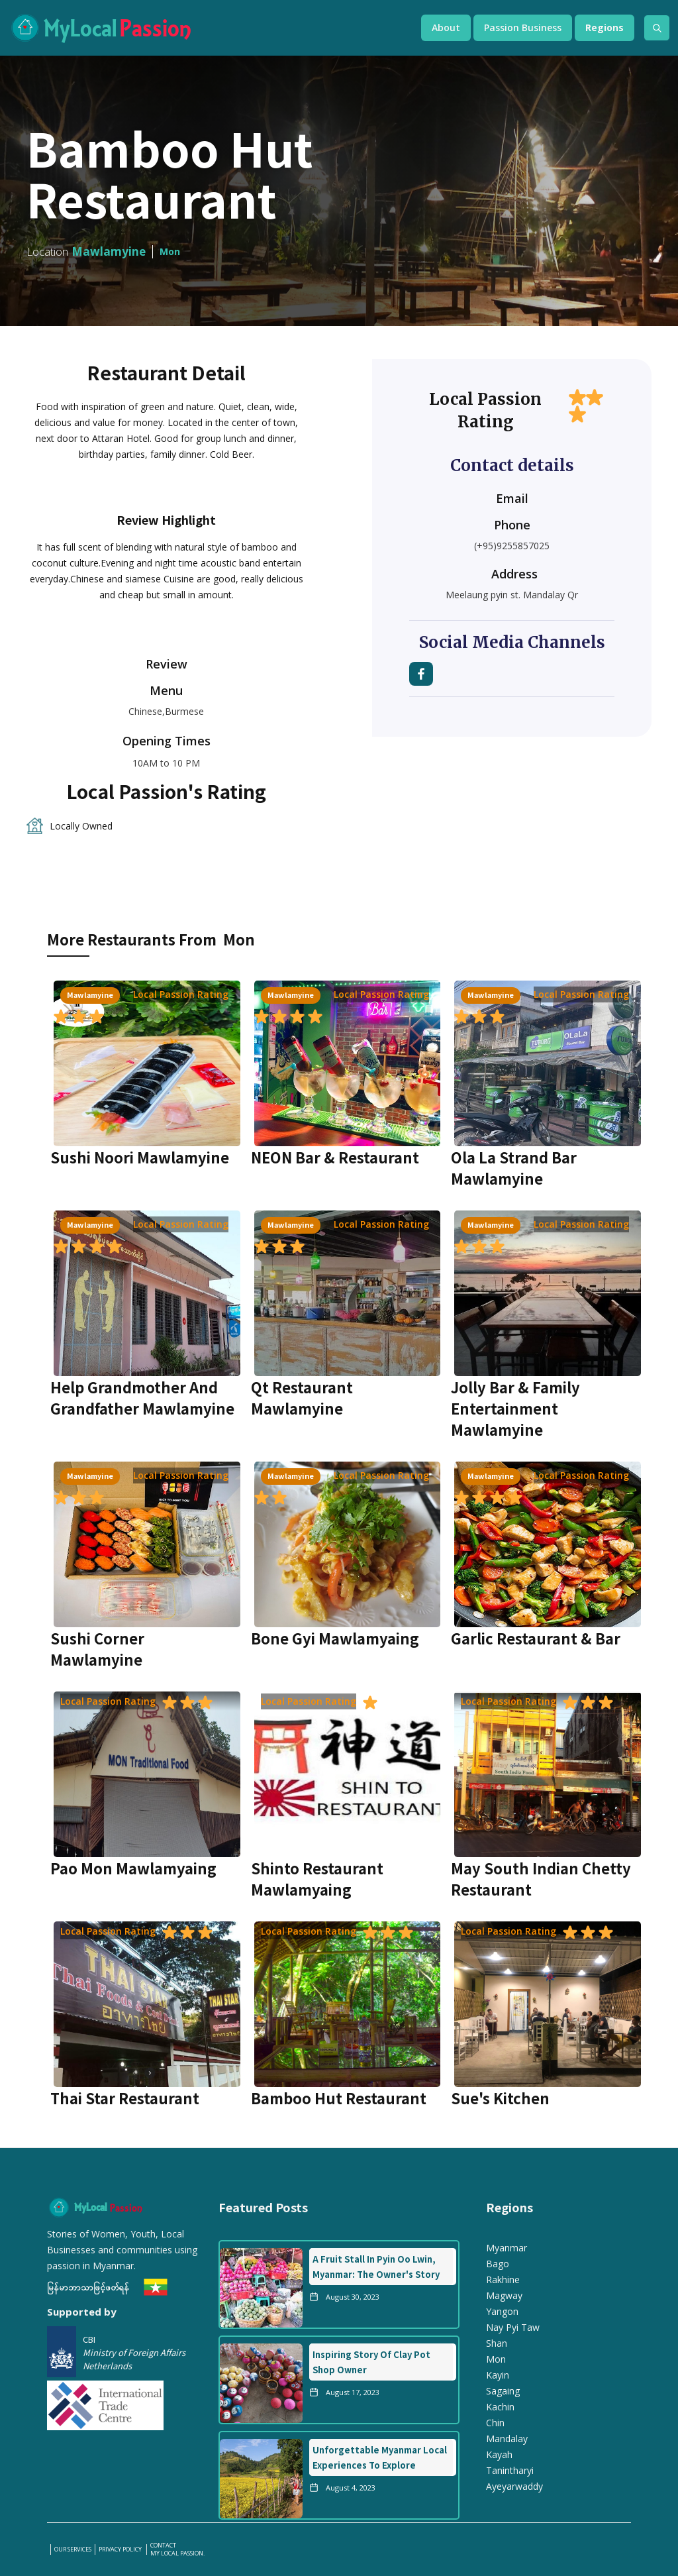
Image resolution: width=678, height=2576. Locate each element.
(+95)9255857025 (512, 545)
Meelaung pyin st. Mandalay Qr (512, 594)
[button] (446, 28)
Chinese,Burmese (166, 711)
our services (72, 2549)
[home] (202, 28)
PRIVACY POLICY (121, 2549)
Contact (163, 2545)
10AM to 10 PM (166, 763)
